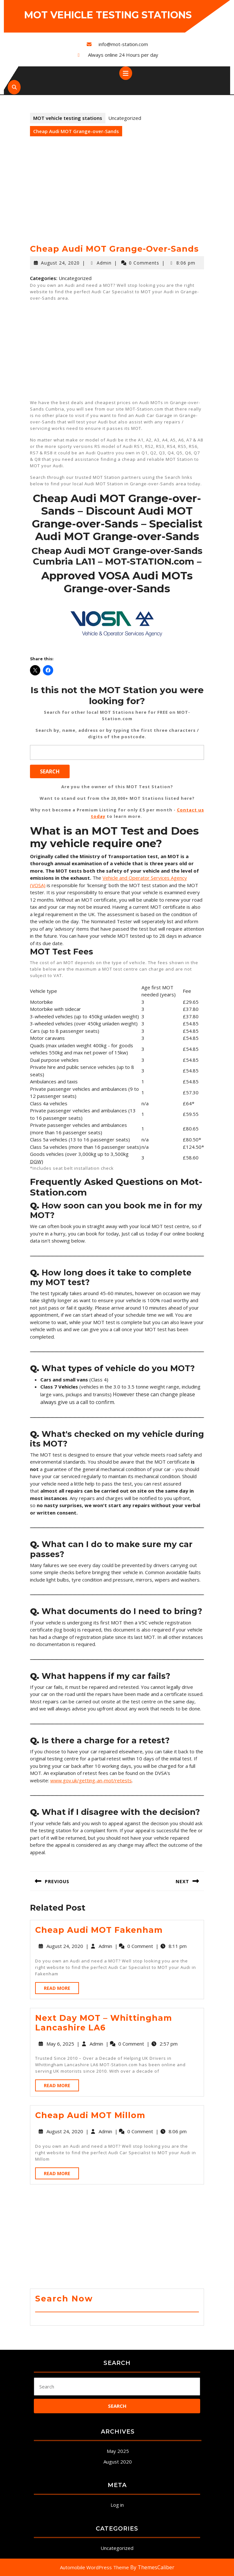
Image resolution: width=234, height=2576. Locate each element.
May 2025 (118, 2451)
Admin (104, 263)
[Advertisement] (117, 196)
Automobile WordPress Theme (94, 2567)
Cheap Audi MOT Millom (90, 2115)
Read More (61, 1989)
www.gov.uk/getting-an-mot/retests (91, 1780)
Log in (117, 2505)
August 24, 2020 (60, 263)
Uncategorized (117, 2548)
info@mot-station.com (123, 44)
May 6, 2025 (60, 2043)
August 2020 (117, 2461)
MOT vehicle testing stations (108, 15)
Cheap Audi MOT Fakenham (99, 1930)
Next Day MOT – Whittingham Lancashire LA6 (103, 2022)
